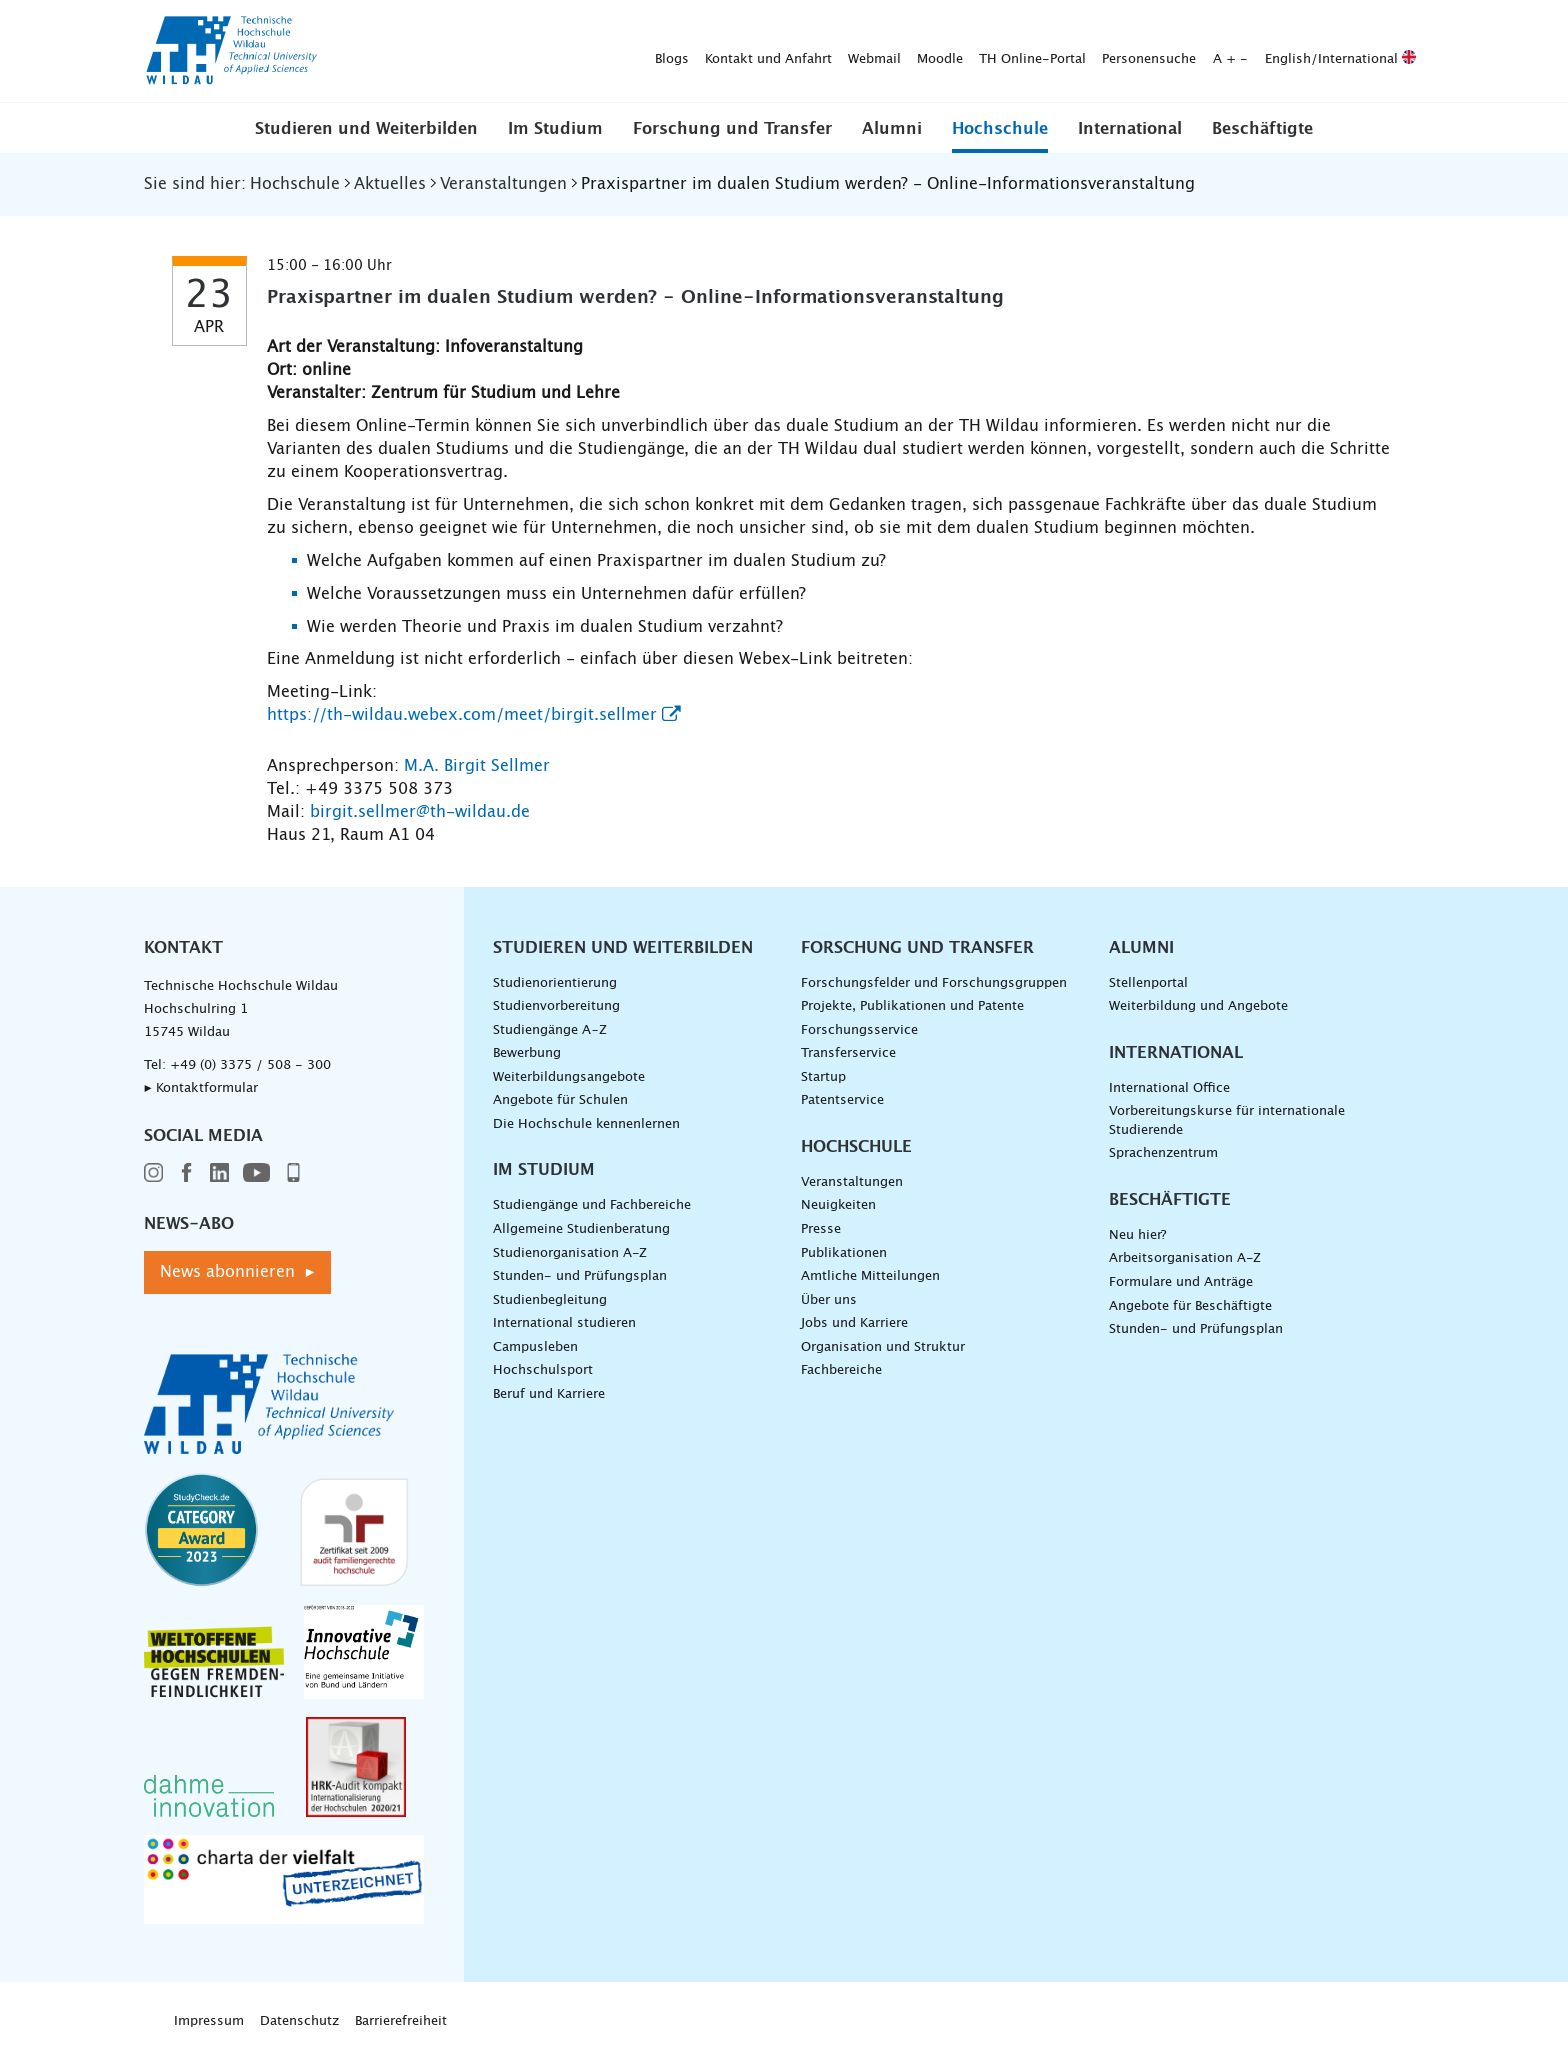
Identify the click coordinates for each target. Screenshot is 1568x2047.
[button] (366, 128)
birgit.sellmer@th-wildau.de (420, 812)
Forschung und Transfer (732, 129)
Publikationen (844, 1253)
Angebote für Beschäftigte (1190, 1306)
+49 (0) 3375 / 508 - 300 (250, 1065)
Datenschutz (299, 2021)
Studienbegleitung (550, 1300)
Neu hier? (1137, 1235)
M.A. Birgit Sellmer (477, 766)
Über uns (829, 1300)
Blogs (358, 51)
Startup (823, 1077)
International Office (1169, 1088)
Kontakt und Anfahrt (454, 51)
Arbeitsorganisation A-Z (1185, 1258)
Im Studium (555, 129)
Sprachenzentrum (1163, 1153)
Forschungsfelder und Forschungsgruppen (934, 983)
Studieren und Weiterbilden (366, 129)
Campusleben (535, 1347)
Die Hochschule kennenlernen (586, 1124)
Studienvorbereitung (556, 1006)
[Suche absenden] (1393, 52)
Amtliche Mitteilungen (870, 1276)
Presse (821, 1229)
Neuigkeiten (838, 1205)
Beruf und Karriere (549, 1394)
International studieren (564, 1323)
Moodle (626, 51)
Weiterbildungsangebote (569, 1077)
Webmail (560, 51)
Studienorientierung (555, 983)
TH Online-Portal (718, 51)
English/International (1026, 51)
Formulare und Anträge (1181, 1282)
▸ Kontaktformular (201, 1088)
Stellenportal (1148, 983)
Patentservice (842, 1100)
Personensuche (835, 51)
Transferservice (848, 1053)
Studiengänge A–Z (550, 1030)
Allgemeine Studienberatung (581, 1229)
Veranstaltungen (852, 1182)
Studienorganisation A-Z (570, 1253)
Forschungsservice (859, 1030)
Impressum (209, 2021)
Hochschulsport (543, 1370)
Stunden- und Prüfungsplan (580, 1276)
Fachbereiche (841, 1370)
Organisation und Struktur (883, 1347)
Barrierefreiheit (401, 2021)
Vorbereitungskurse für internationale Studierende (1227, 1121)
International (1130, 129)
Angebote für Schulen (560, 1100)
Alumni (892, 129)
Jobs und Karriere (854, 1323)
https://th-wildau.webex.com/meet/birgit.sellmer (462, 715)
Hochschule (1000, 129)
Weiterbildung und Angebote (1198, 1006)
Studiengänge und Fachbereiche (592, 1205)
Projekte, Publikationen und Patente (912, 1006)
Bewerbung (527, 1053)
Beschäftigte (1262, 129)
